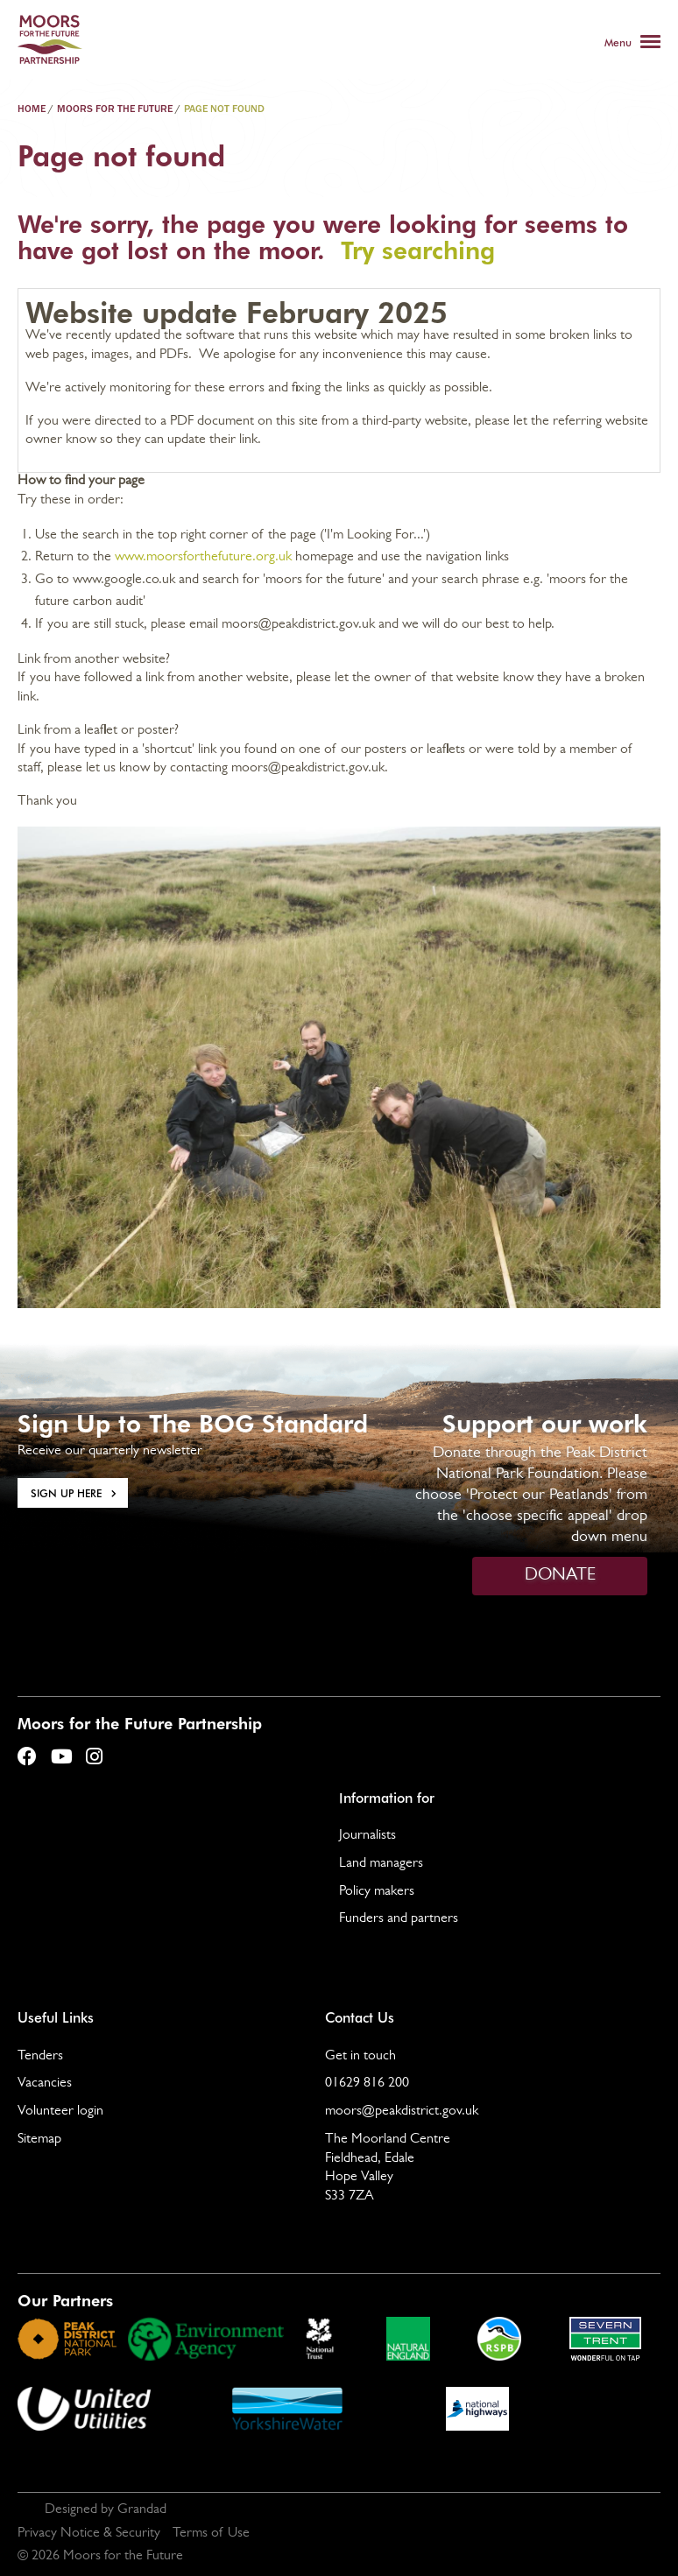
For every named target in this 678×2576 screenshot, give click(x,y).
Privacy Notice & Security (89, 2534)
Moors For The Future (115, 109)
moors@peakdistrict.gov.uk (401, 2112)
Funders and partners (398, 1919)
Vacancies (45, 2084)
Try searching (418, 249)
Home (32, 109)
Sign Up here (66, 1493)
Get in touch (360, 2057)
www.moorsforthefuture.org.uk (203, 558)
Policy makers (376, 1892)
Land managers (381, 1864)
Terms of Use (211, 2534)
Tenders (40, 2057)
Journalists (367, 1836)
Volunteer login (60, 2112)
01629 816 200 (367, 2084)
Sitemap (39, 2140)
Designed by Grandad (105, 2510)
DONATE (560, 1576)
